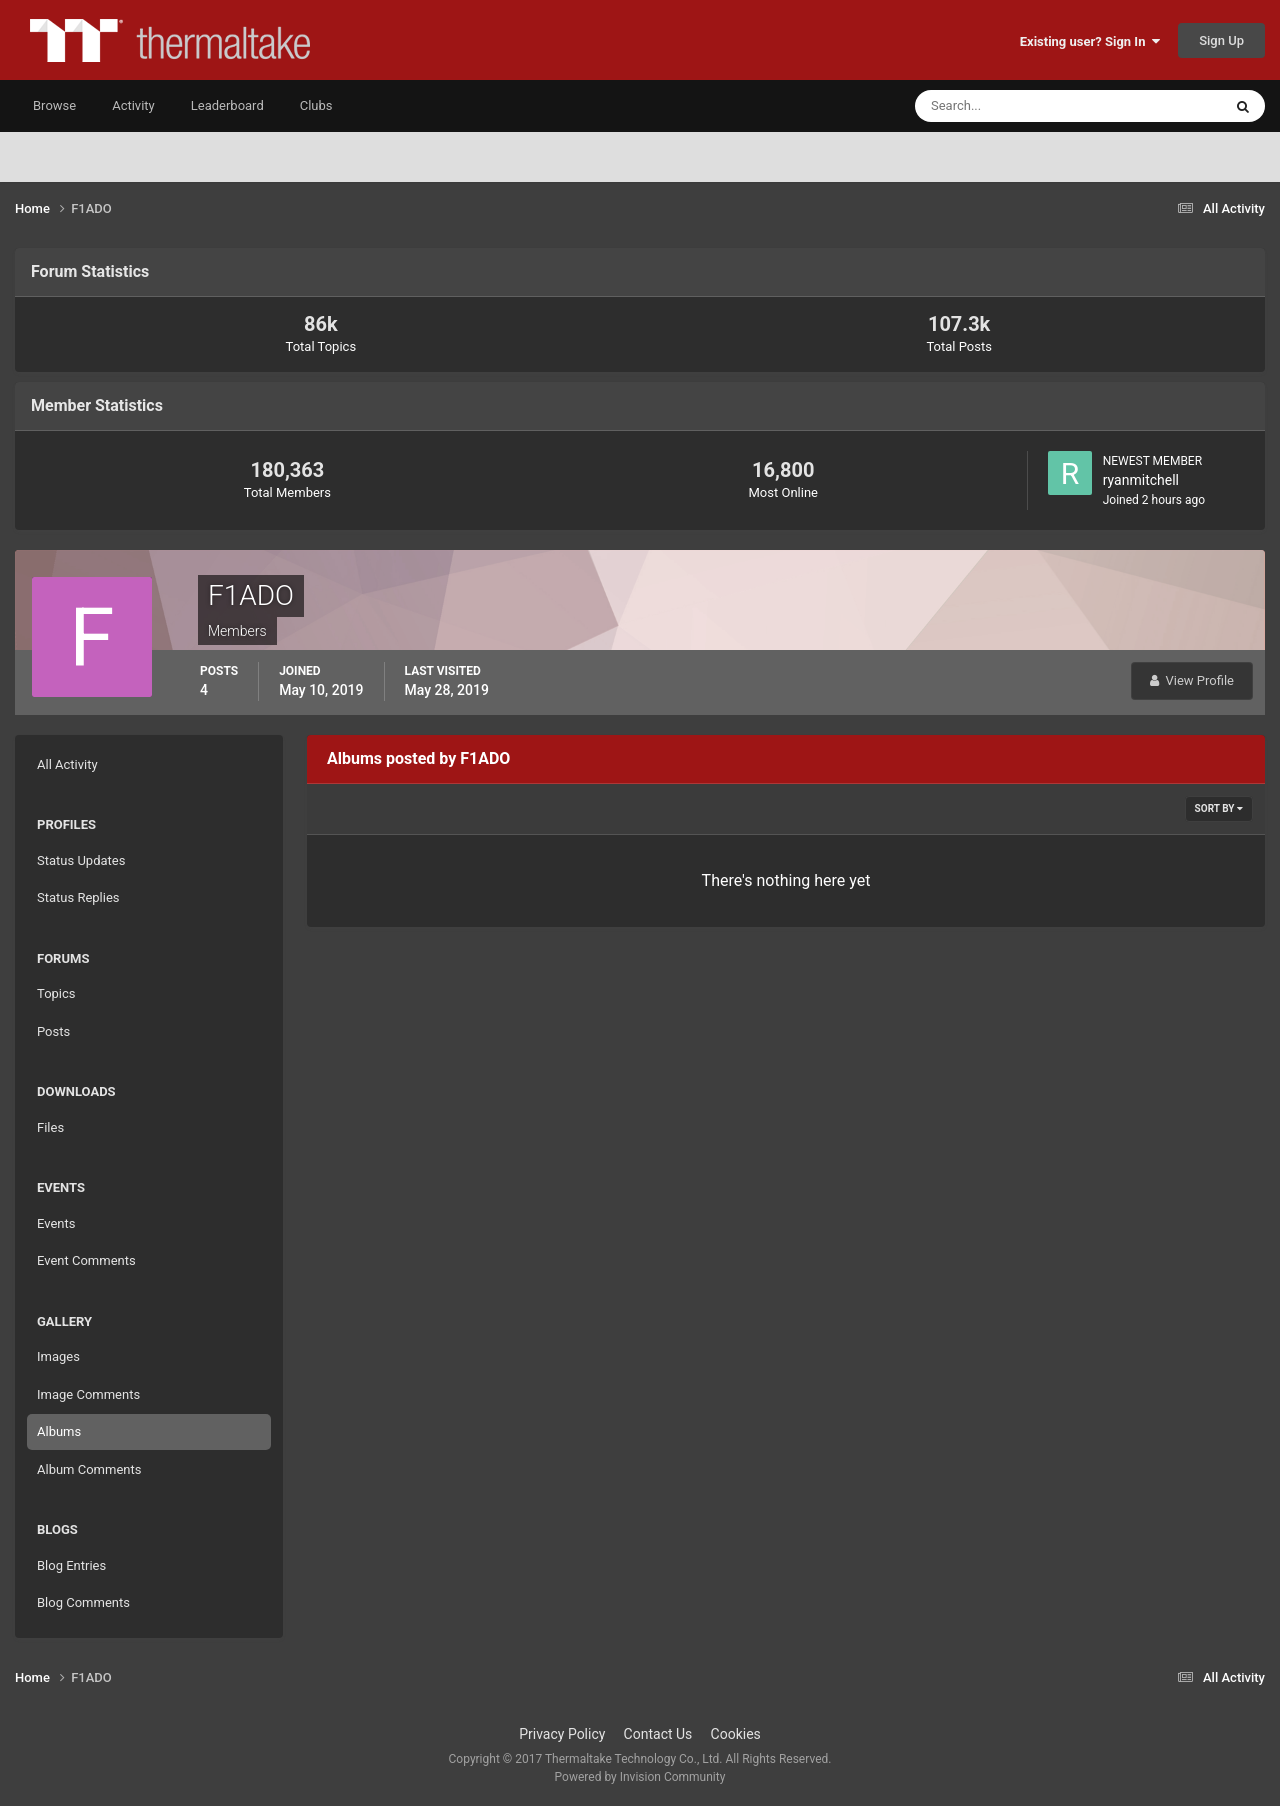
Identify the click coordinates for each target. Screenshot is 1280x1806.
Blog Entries (71, 1565)
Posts (53, 1031)
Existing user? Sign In (1090, 41)
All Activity (67, 764)
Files (50, 1127)
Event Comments (86, 1260)
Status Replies (78, 897)
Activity (133, 105)
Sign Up (1221, 40)
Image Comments (88, 1394)
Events (56, 1223)
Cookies (736, 1734)
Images (58, 1356)
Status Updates (81, 860)
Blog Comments (83, 1602)
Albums (59, 1431)
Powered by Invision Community (640, 1777)
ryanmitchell (1141, 480)
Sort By (1219, 808)
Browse (54, 105)
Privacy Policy (562, 1734)
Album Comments (89, 1469)
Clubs (316, 105)
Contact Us (658, 1734)
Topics (56, 993)
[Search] (1007, 106)
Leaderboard (227, 105)
